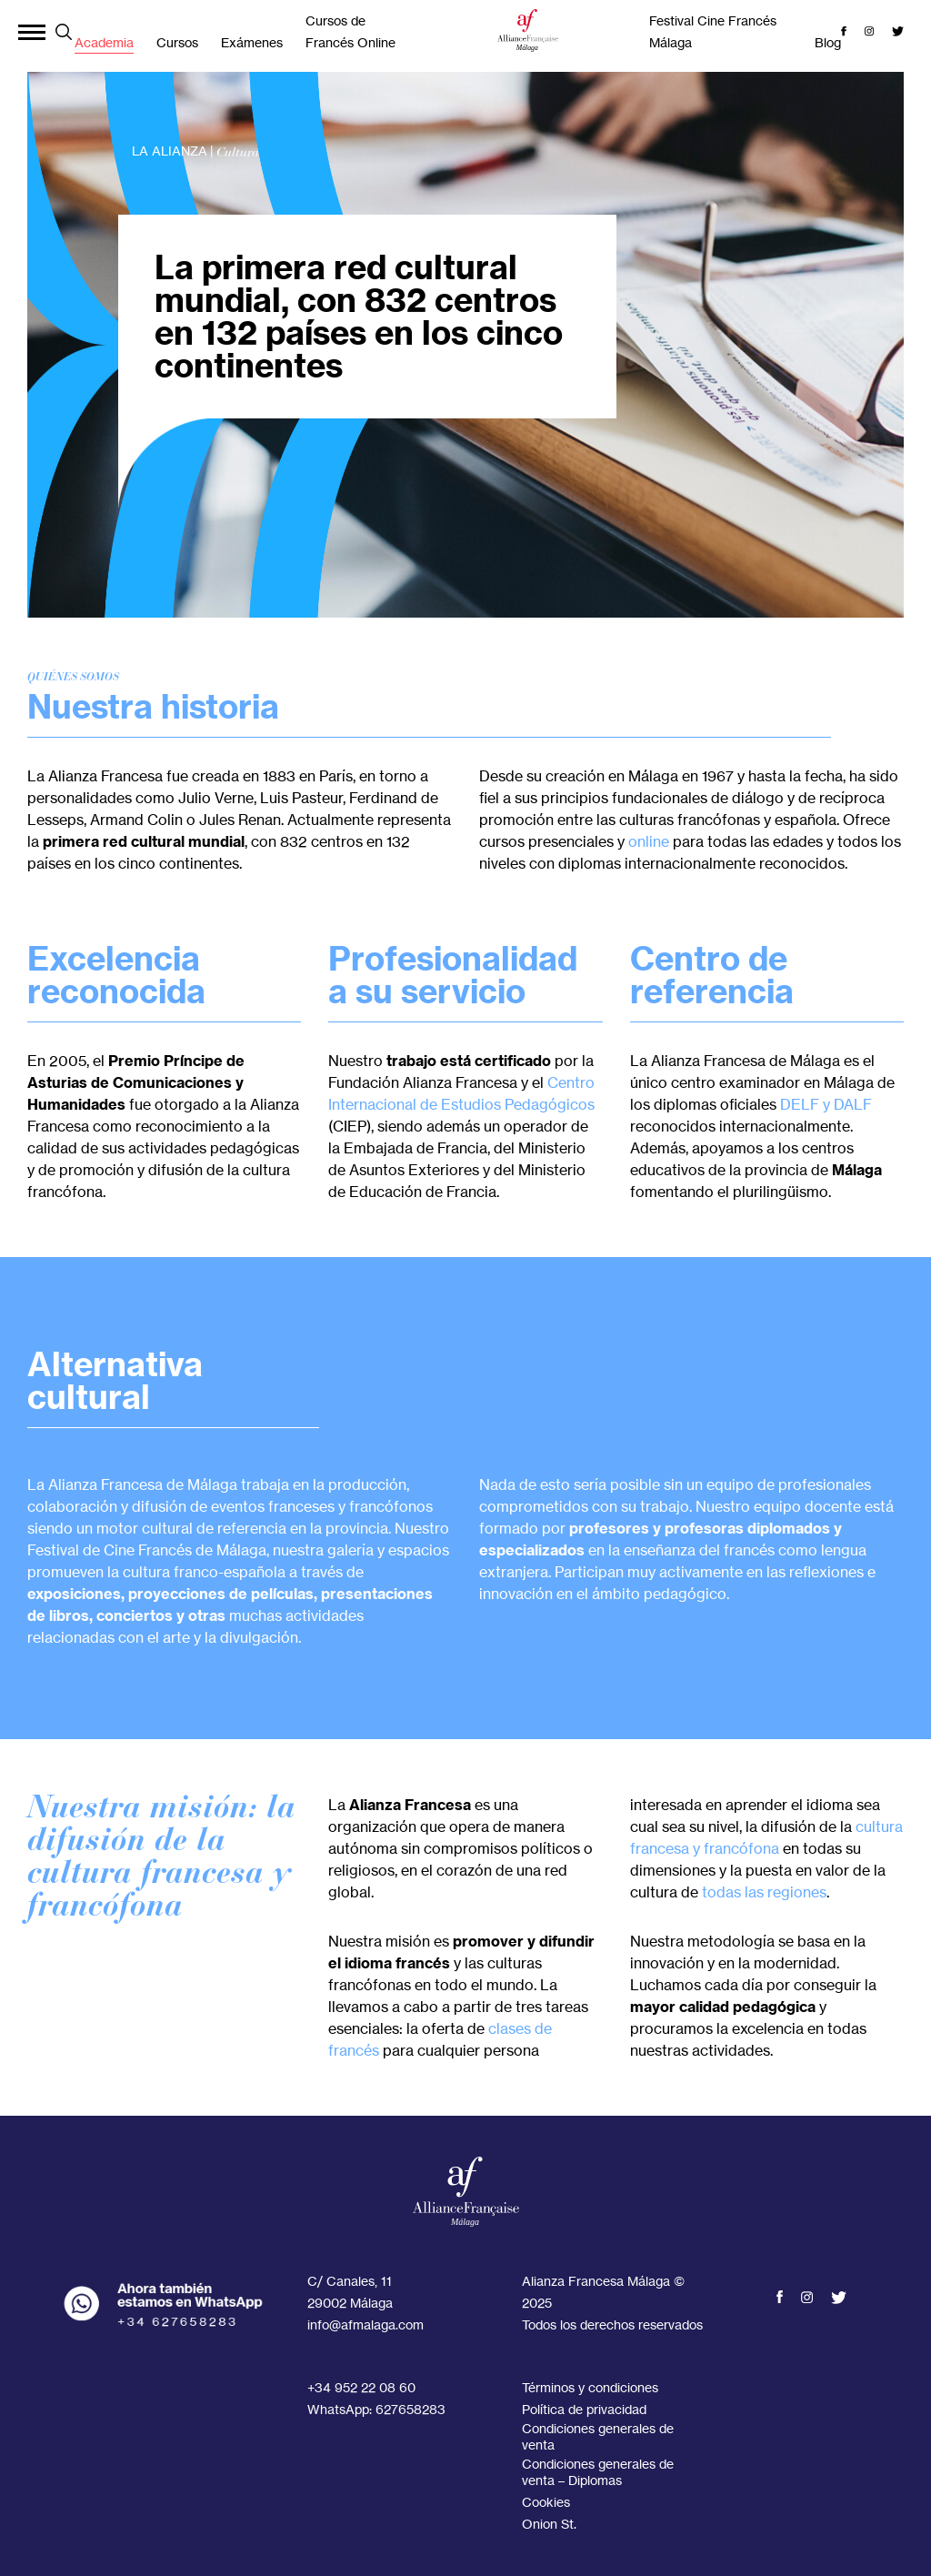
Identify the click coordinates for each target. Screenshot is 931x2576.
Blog (828, 42)
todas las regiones (764, 1892)
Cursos (177, 42)
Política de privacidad (584, 2409)
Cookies (546, 2502)
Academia (104, 42)
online (648, 841)
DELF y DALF (826, 1104)
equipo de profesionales (788, 1484)
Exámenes (252, 42)
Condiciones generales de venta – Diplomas (598, 2472)
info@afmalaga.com (365, 2324)
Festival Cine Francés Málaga (712, 31)
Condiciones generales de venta (598, 2436)
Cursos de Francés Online (350, 31)
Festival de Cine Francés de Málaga (146, 1550)
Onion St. (549, 2523)
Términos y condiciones (590, 2387)
